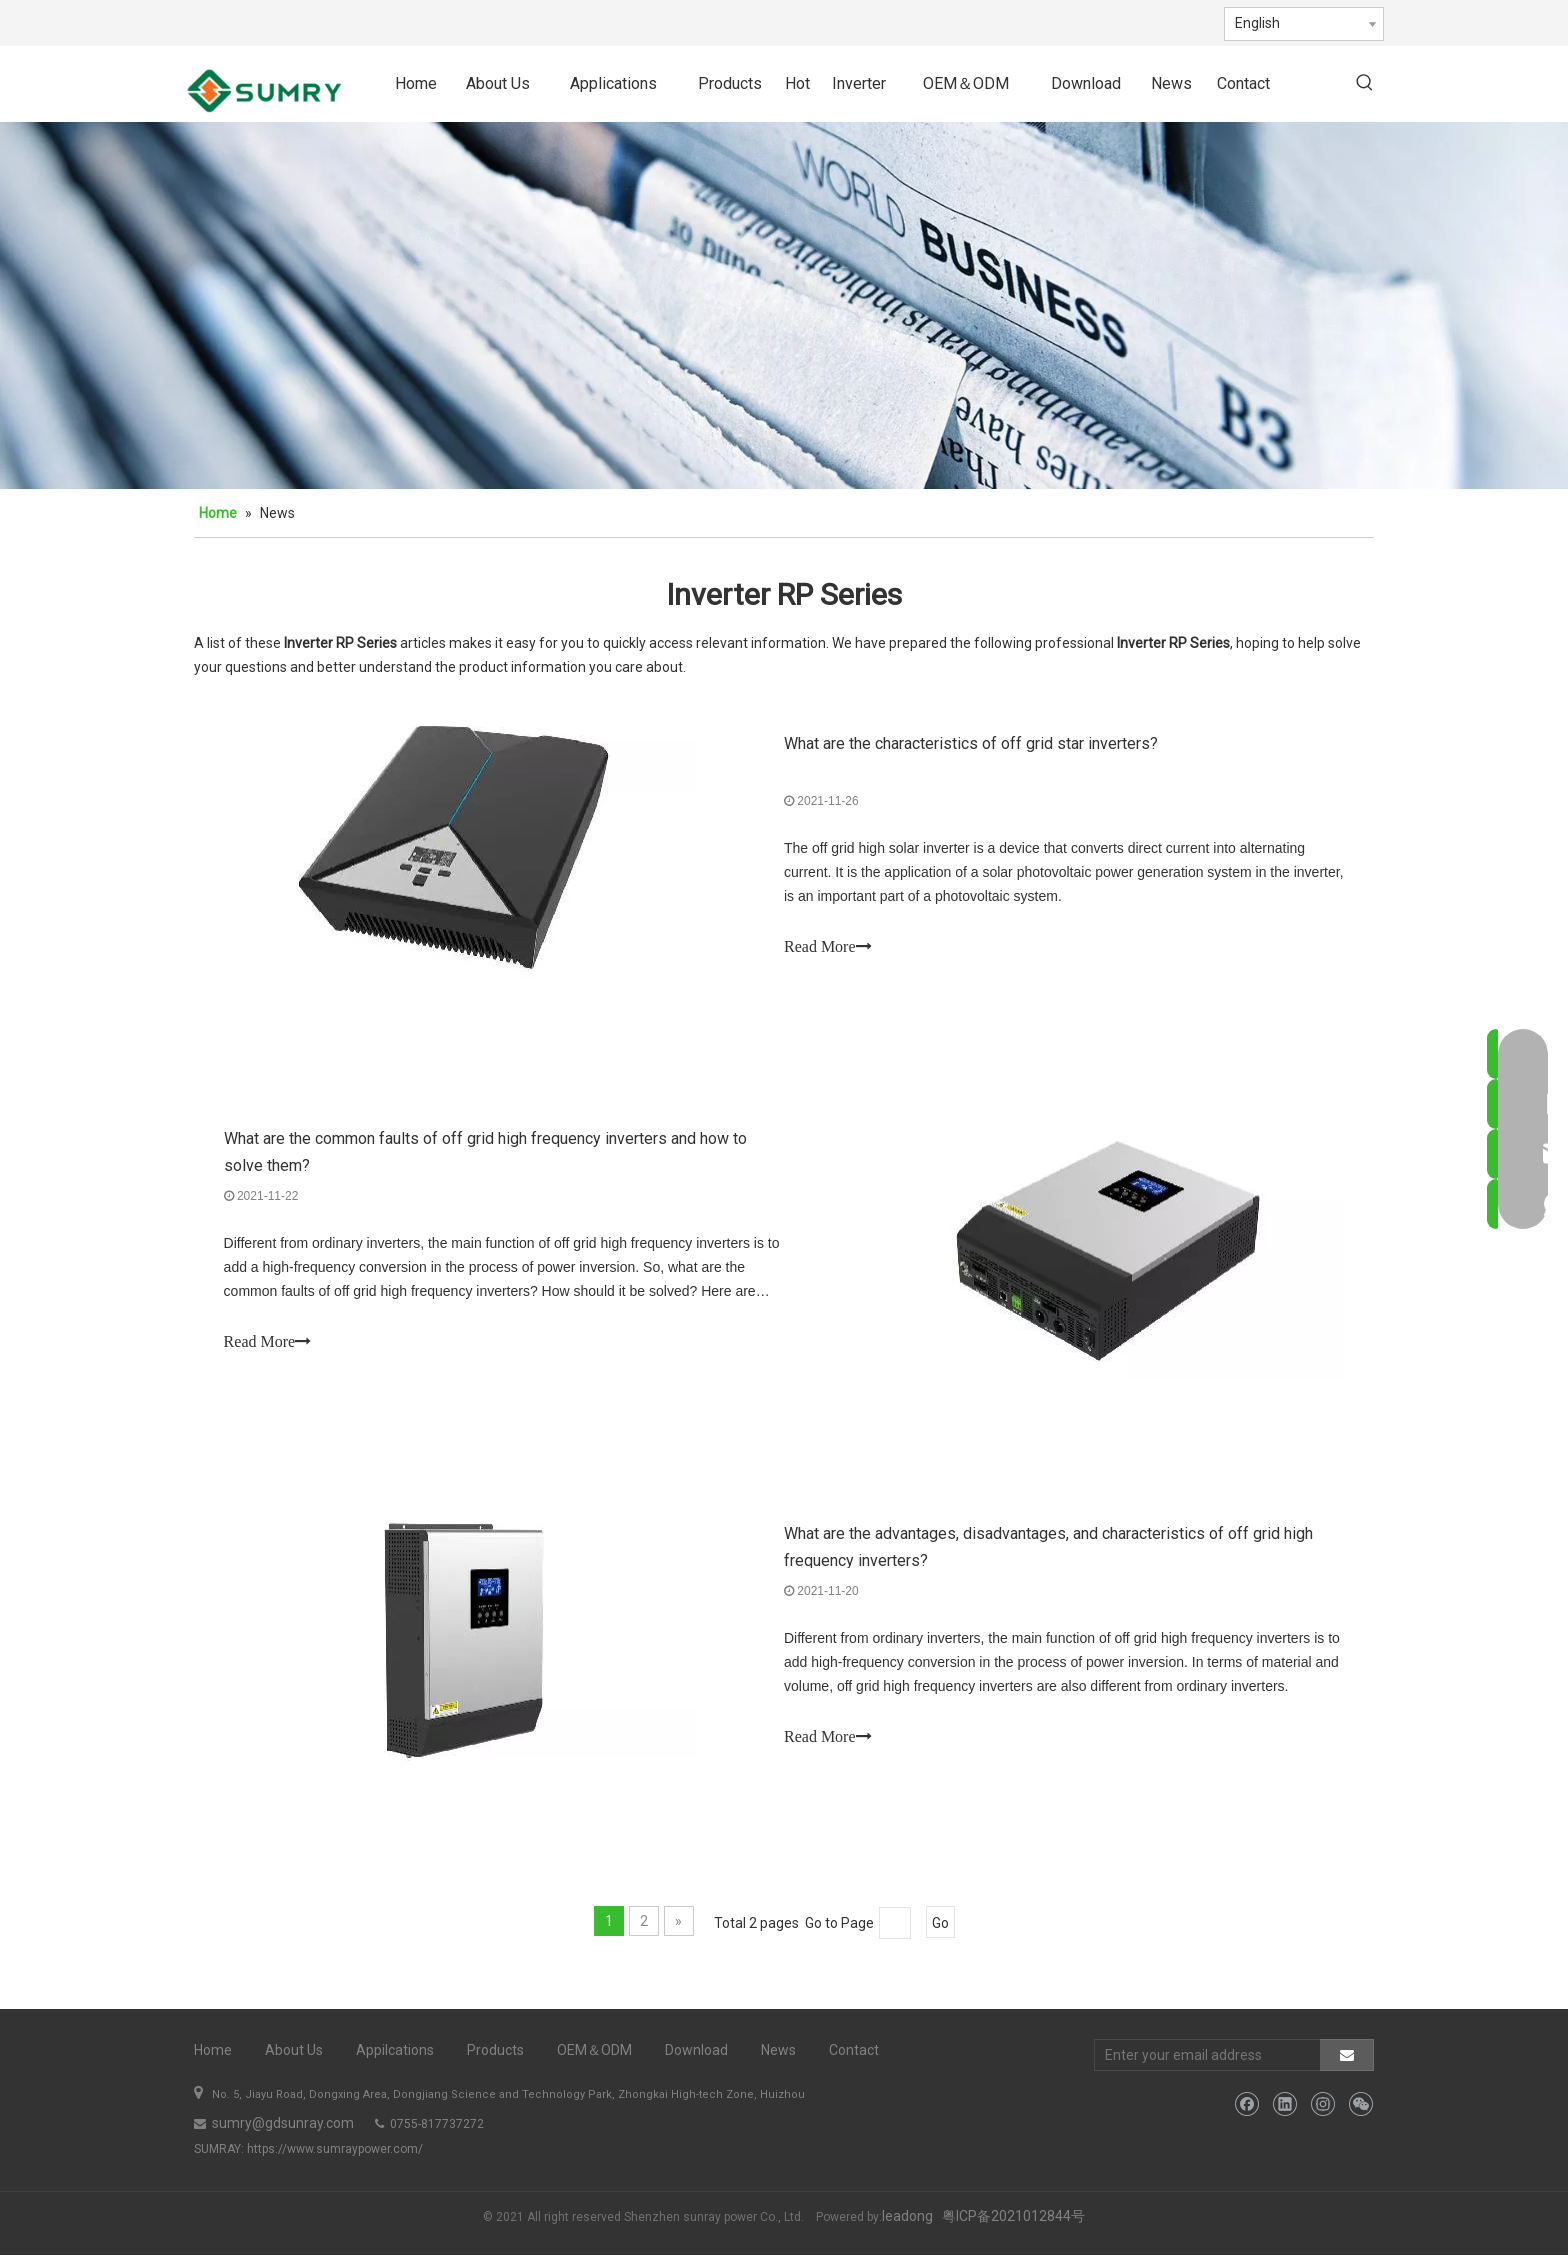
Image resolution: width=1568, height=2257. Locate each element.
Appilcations (395, 2052)
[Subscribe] (1347, 2057)
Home (213, 2052)
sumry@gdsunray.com (281, 2126)
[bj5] (784, 306)
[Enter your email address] (1203, 2057)
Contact (854, 2052)
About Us (294, 2052)
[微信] (1166, 17)
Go (940, 1925)
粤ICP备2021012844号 (1013, 2218)
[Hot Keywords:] (1365, 84)
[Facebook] (1067, 17)
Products (495, 2052)
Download (696, 2052)
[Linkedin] (1100, 17)
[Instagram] (1133, 17)
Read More (828, 946)
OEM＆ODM (594, 2052)
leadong (907, 2218)
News (778, 2052)
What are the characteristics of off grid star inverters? (971, 743)
